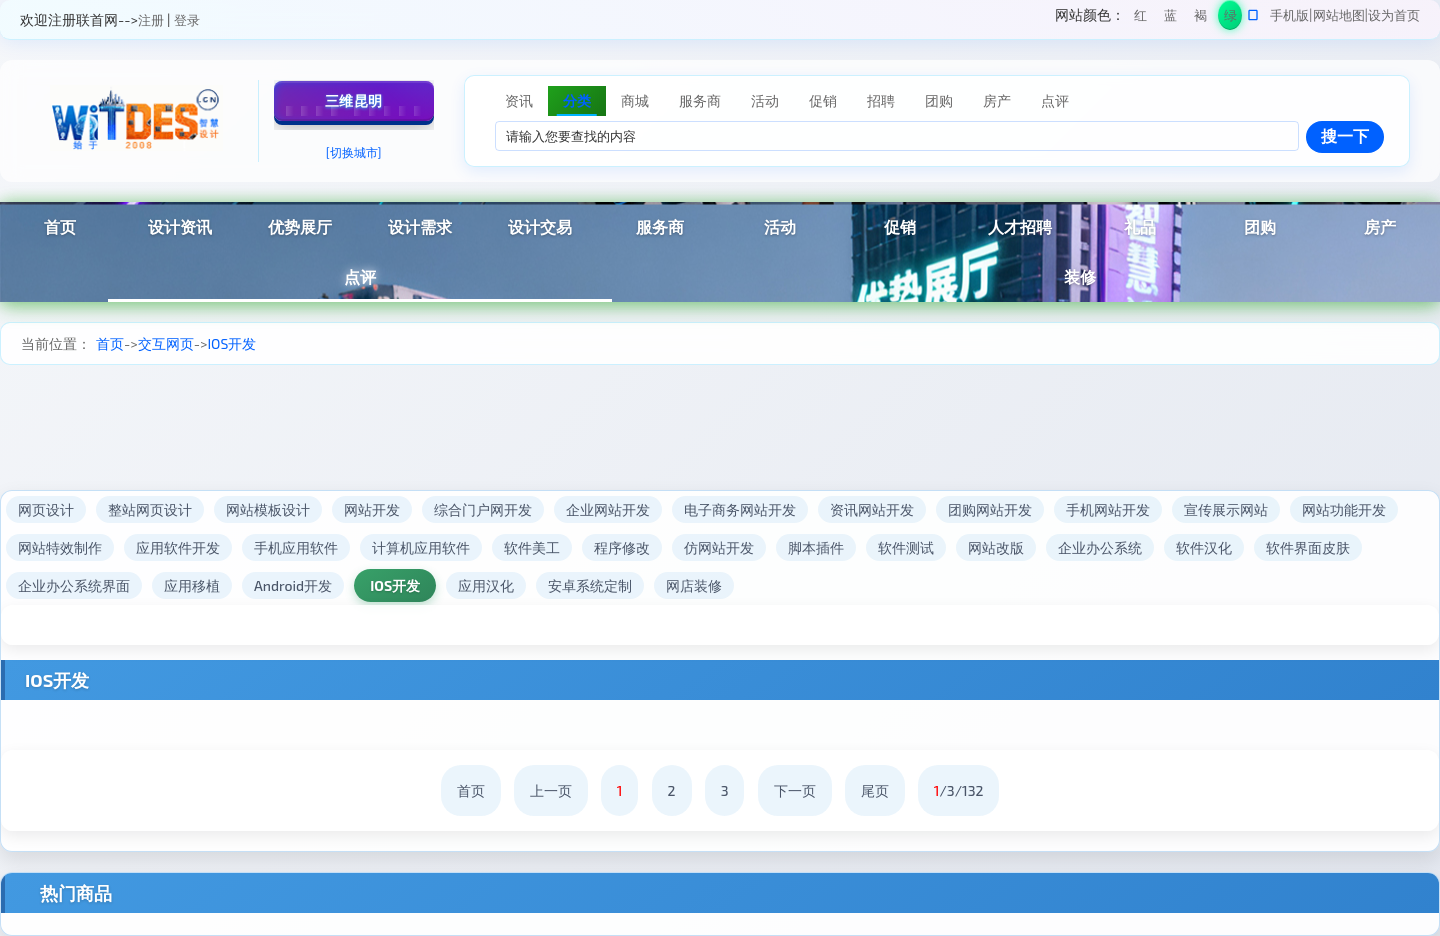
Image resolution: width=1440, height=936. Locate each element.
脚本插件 (816, 547)
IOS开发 (231, 343)
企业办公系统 (1100, 547)
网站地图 (1339, 15)
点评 (360, 276)
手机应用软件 (296, 547)
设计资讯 (180, 226)
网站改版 (996, 547)
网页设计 (46, 509)
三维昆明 (354, 100)
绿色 (1230, 18)
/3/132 (959, 790)
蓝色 (1170, 18)
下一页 (795, 790)
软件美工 (532, 547)
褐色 (1200, 18)
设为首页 (1394, 15)
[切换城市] (354, 152)
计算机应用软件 (421, 547)
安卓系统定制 (590, 585)
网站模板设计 (268, 509)
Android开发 (293, 585)
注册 (151, 20)
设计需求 (420, 226)
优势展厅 (300, 226)
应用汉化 (486, 585)
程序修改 (622, 547)
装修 (1080, 276)
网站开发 (372, 509)
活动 (780, 226)
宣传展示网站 (1226, 509)
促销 (900, 226)
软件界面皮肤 (1308, 547)
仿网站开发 (719, 547)
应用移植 (192, 585)
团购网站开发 (990, 509)
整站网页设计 (150, 509)
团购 (1260, 226)
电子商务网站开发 (740, 509)
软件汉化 (1204, 547)
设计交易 (540, 226)
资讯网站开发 (872, 509)
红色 (1140, 18)
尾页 (875, 790)
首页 (60, 226)
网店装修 (694, 585)
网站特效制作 (60, 547)
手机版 (1289, 15)
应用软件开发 (178, 547)
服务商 (660, 226)
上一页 (551, 790)
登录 (187, 20)
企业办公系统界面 (74, 585)
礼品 (1140, 226)
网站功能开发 (1344, 509)
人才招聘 (1020, 226)
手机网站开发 (1108, 509)
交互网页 (166, 343)
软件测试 (906, 547)
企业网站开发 (608, 509)
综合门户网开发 (483, 509)
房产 (1380, 226)
